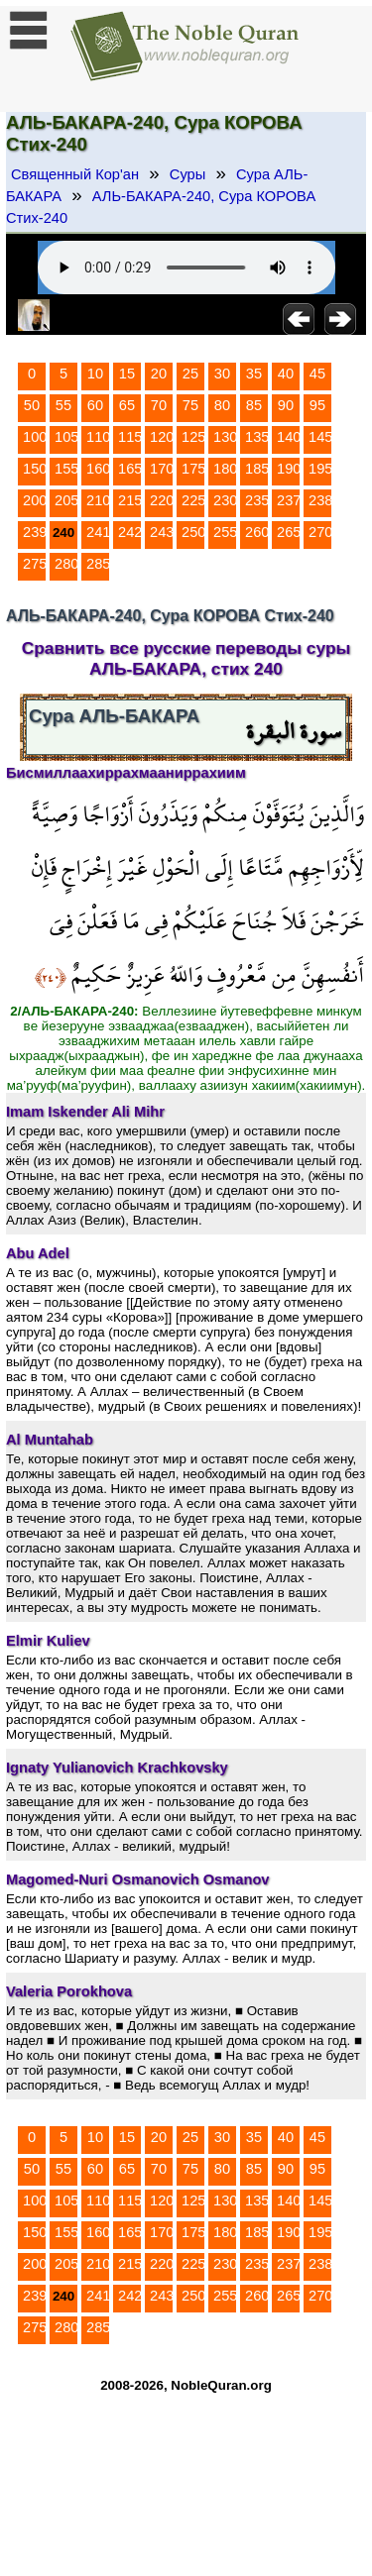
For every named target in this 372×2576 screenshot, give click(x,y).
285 (98, 564)
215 (130, 500)
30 (222, 373)
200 (35, 500)
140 (289, 437)
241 (98, 532)
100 (35, 437)
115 (130, 437)
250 (193, 532)
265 (289, 532)
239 (35, 532)
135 (257, 437)
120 (162, 437)
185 (257, 469)
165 (130, 469)
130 (225, 437)
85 (254, 405)
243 (162, 532)
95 (317, 405)
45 (317, 373)
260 (257, 532)
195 (320, 469)
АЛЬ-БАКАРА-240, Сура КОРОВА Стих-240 (160, 207)
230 (225, 500)
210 (98, 500)
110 (98, 437)
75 (190, 405)
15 (127, 373)
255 (225, 532)
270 (320, 532)
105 (66, 437)
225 (193, 500)
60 (95, 405)
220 (162, 500)
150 (35, 469)
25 (190, 373)
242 (130, 532)
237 (289, 500)
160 (98, 469)
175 (193, 469)
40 (286, 373)
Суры (187, 174)
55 (63, 405)
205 (66, 500)
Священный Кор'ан (75, 174)
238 (320, 500)
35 (254, 373)
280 (66, 564)
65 (127, 405)
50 (32, 405)
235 (257, 500)
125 (193, 437)
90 (286, 405)
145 (320, 437)
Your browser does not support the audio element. (186, 267)
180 (225, 469)
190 (289, 469)
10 (95, 373)
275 (35, 564)
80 (222, 405)
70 (159, 405)
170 (162, 469)
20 (159, 373)
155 (66, 469)
